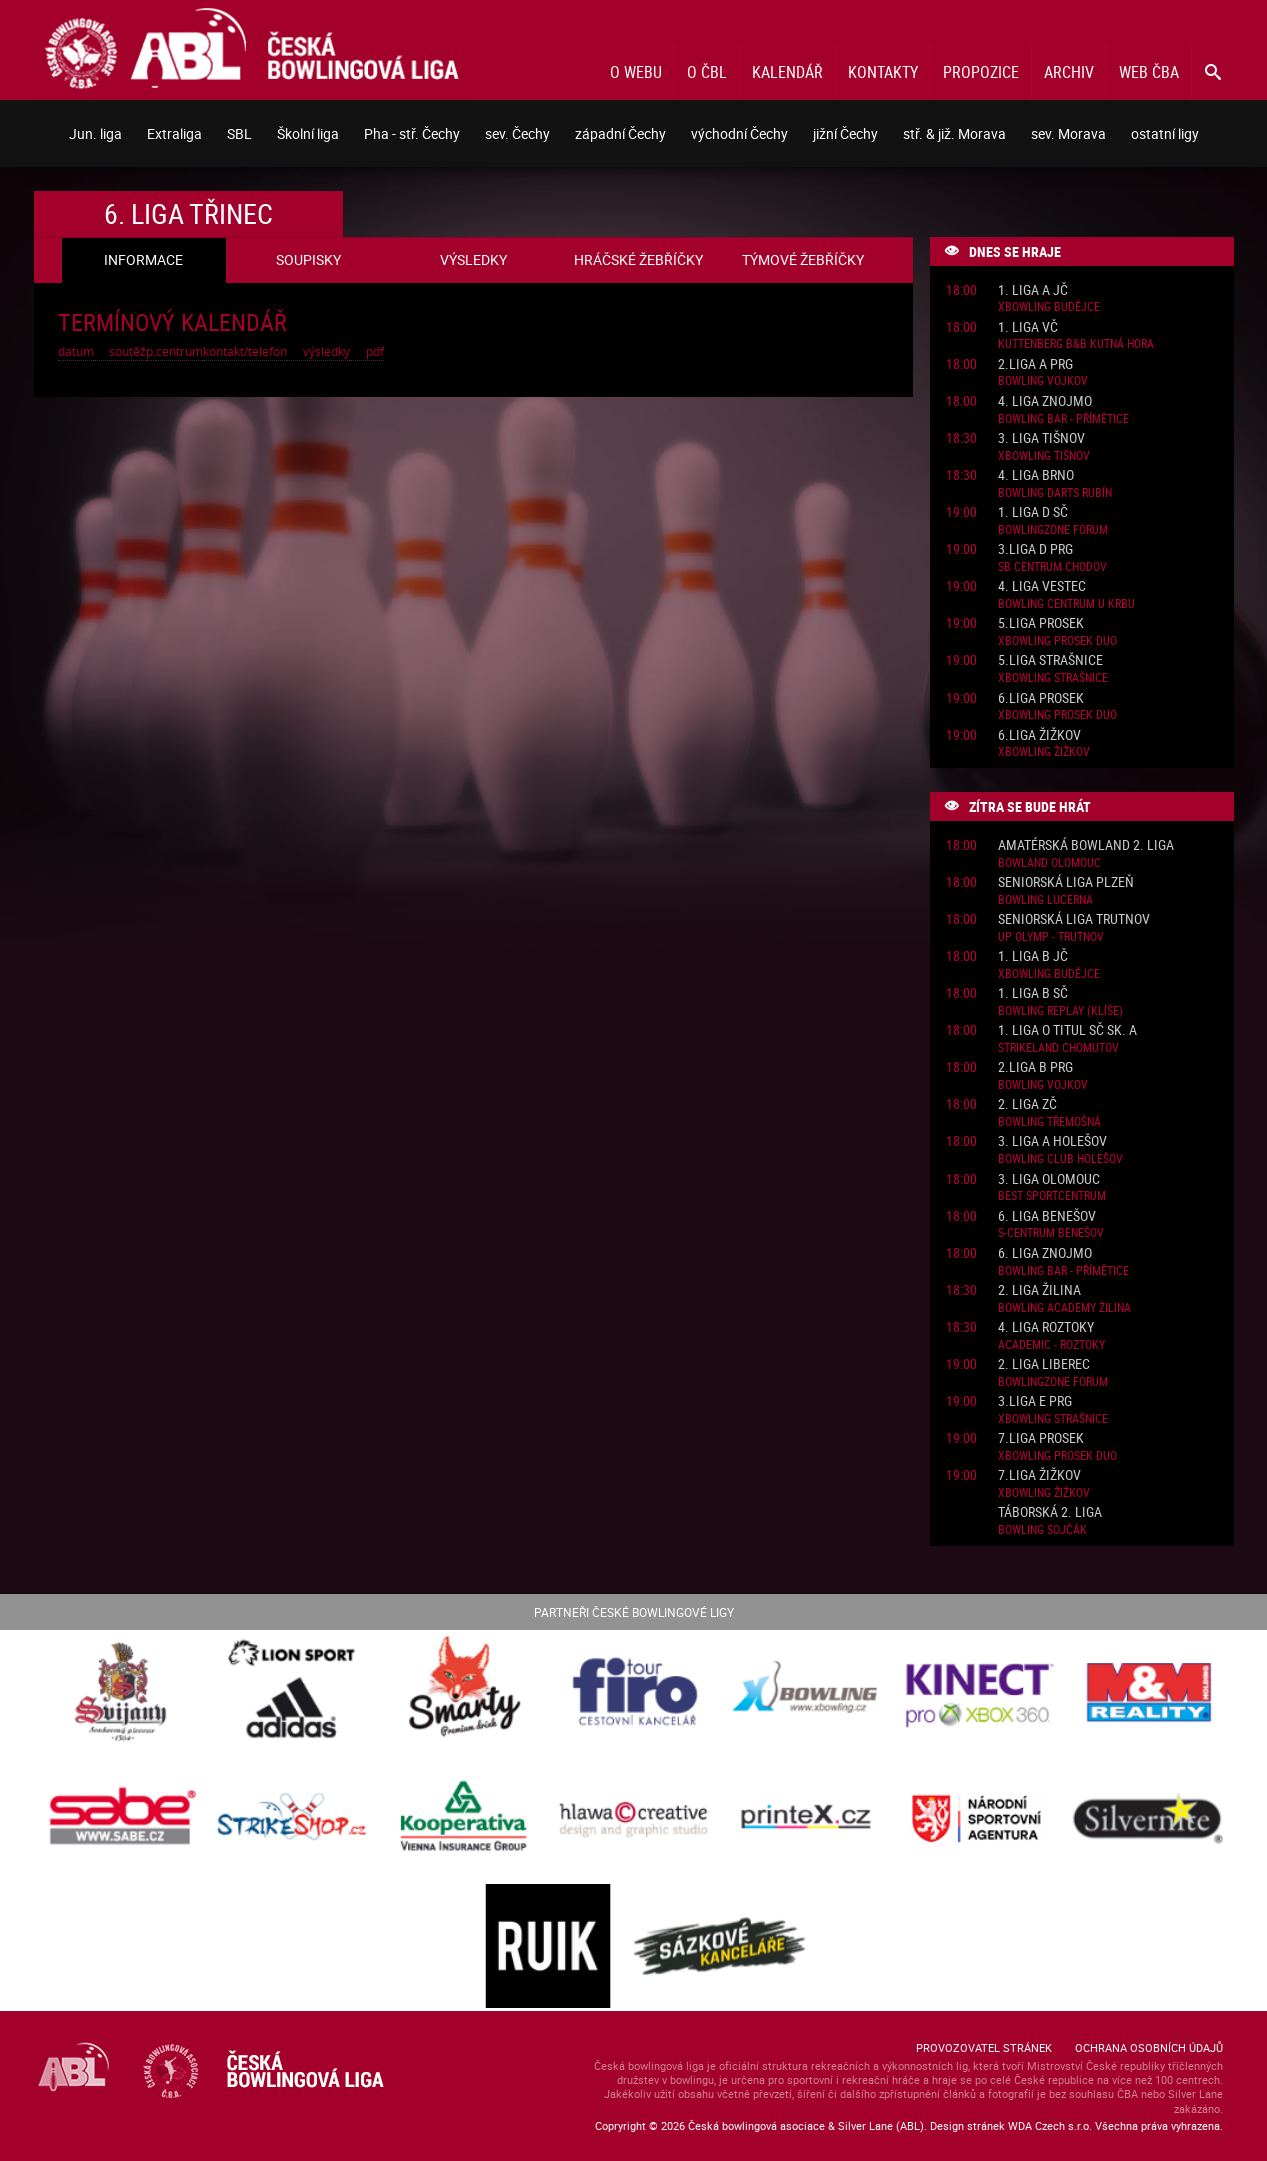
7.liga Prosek (1041, 1438)
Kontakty (883, 72)
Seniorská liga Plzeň (1066, 882)
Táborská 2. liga (1050, 1512)
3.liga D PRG (1035, 549)
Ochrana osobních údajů (1149, 2047)
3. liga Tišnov (1041, 438)
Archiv (1069, 72)
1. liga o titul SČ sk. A (1067, 1030)
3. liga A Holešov (1052, 1141)
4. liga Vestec (1042, 586)
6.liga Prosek (1041, 698)
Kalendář (787, 72)
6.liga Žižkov (1039, 735)
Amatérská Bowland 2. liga (1086, 845)
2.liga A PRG (1035, 364)
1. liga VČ (1028, 327)
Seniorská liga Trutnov (1074, 919)
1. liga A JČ (1033, 290)
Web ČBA (1149, 72)
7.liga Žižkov (1039, 1475)
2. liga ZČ (1027, 1104)
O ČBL (707, 72)
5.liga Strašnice (1050, 660)
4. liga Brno (1036, 475)
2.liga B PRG (1035, 1067)
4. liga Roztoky (1046, 1327)
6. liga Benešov (1047, 1216)
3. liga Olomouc (1049, 1179)
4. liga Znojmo (1045, 401)
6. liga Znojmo (1045, 1253)
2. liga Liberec (1044, 1364)
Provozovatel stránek (984, 2047)
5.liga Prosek (1041, 623)
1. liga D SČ (1033, 512)
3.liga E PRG (1035, 1401)
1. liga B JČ (1033, 956)
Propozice (981, 72)
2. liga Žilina (1039, 1290)
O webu (636, 72)
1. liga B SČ (1033, 993)
